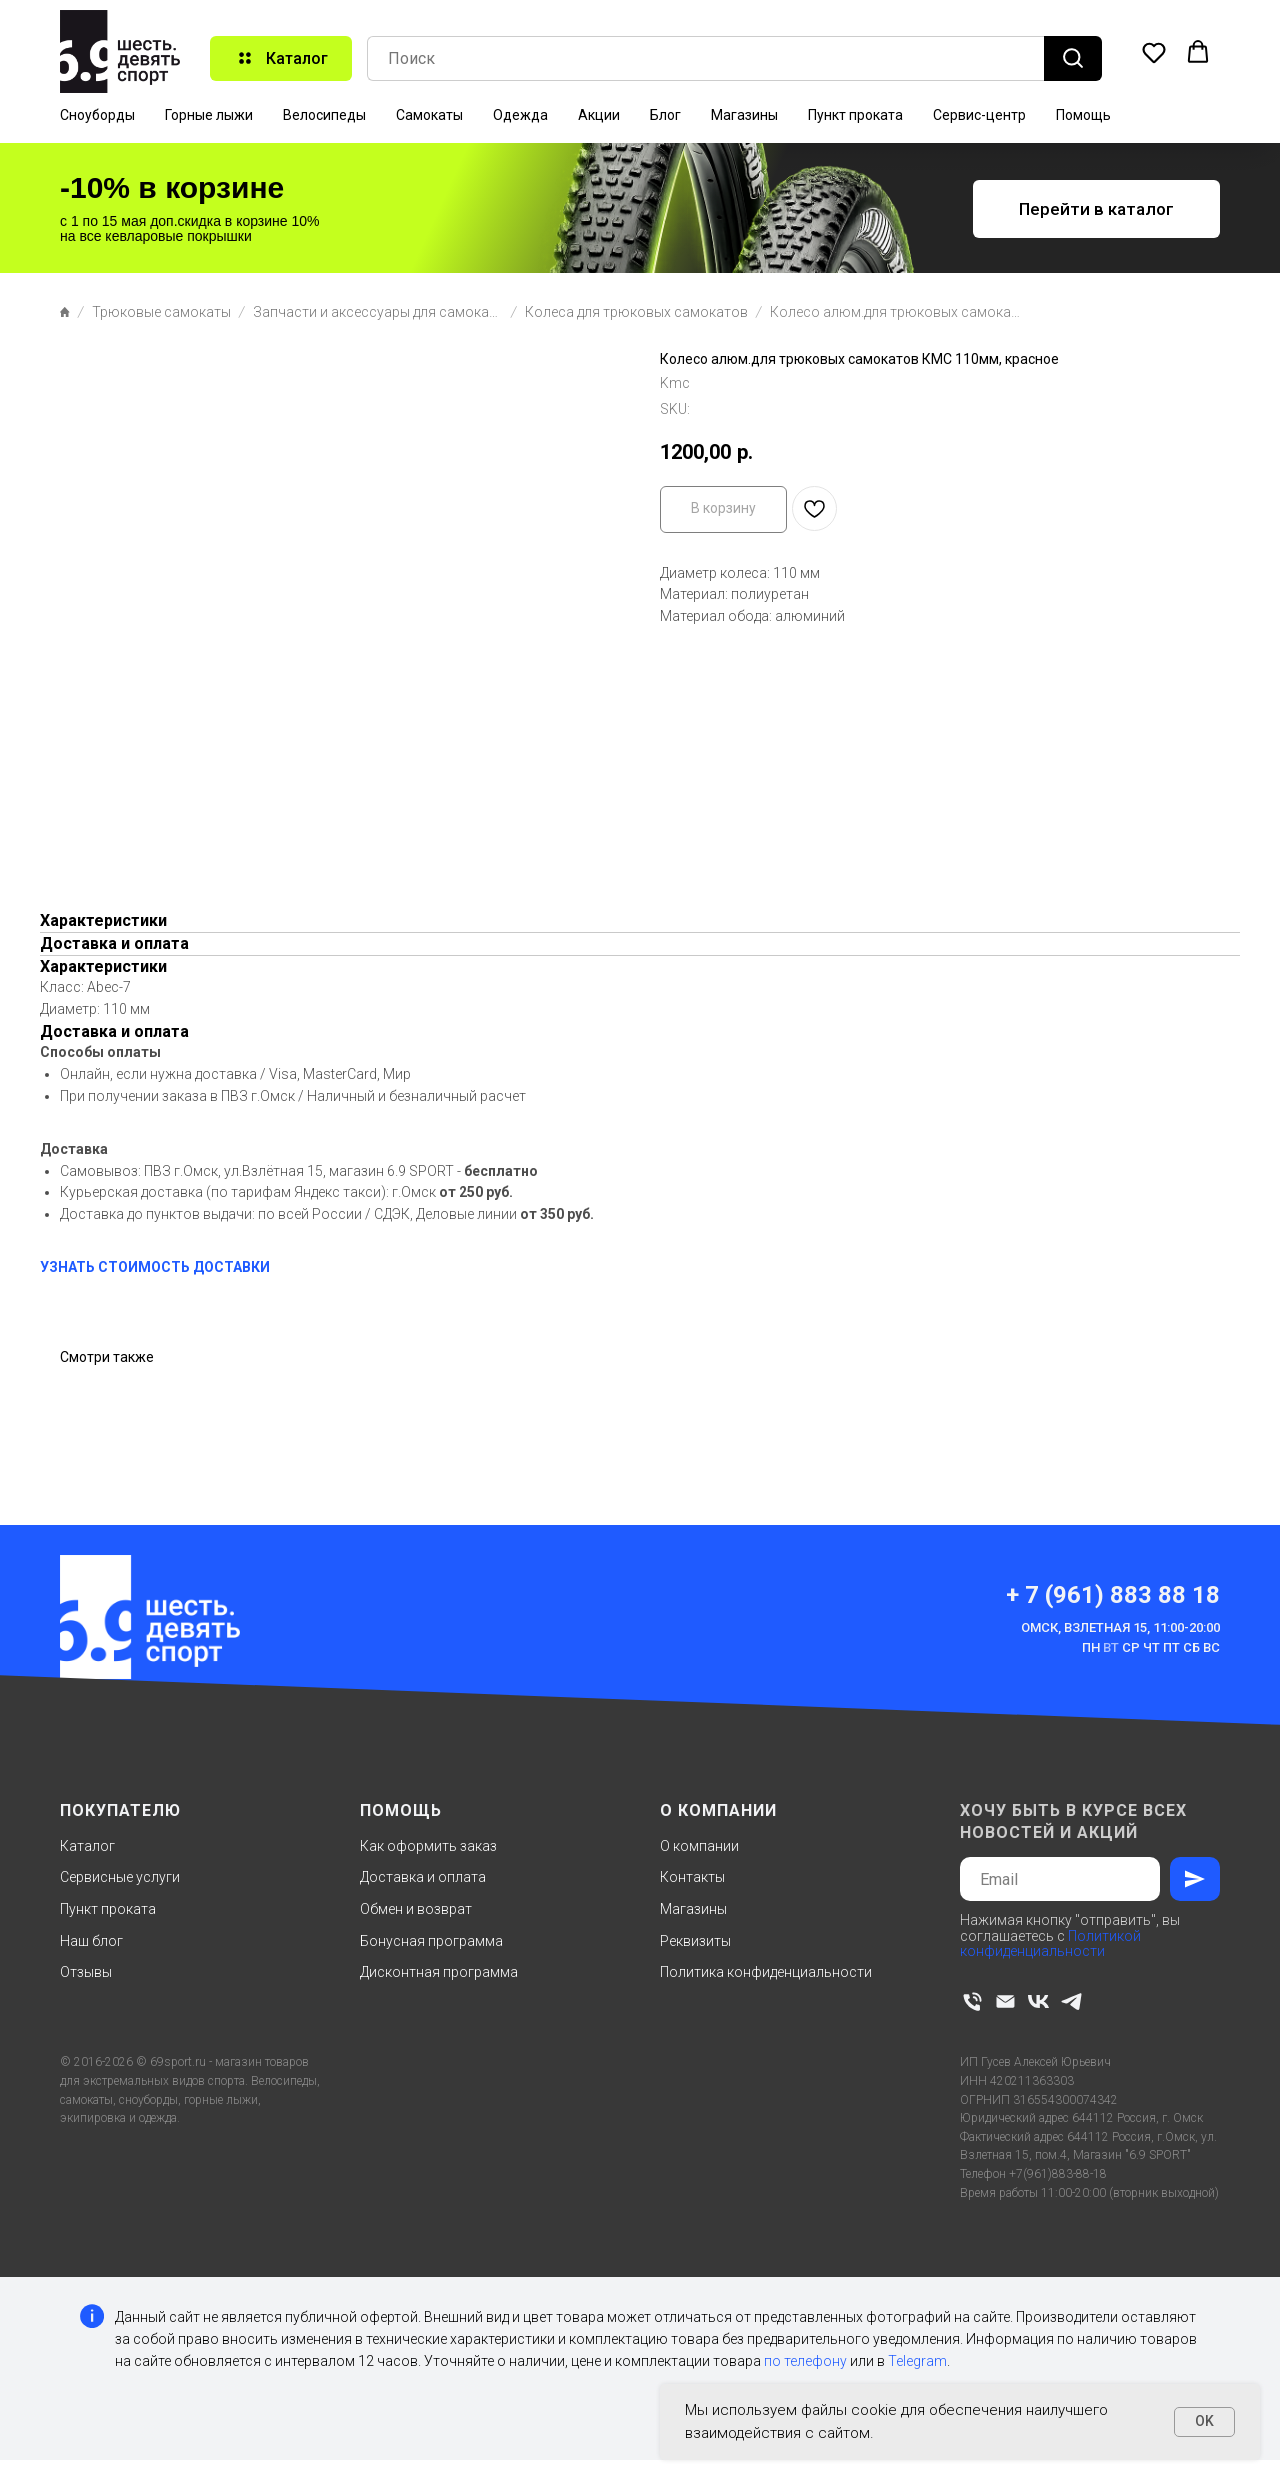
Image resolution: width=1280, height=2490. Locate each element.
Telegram (917, 2361)
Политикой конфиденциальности (1050, 1943)
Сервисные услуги (120, 1877)
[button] (1154, 52)
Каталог (87, 1846)
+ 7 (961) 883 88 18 (1113, 1595)
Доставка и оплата (423, 1877)
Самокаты (429, 115)
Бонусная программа (431, 1941)
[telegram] (1071, 2001)
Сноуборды (97, 115)
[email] (1005, 2001)
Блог (665, 115)
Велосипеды (324, 115)
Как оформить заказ (428, 1846)
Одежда (520, 115)
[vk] (1038, 2001)
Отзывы (86, 1972)
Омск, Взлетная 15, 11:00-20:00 (1120, 1627)
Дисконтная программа (439, 1972)
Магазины (744, 115)
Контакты (692, 1877)
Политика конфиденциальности (766, 1972)
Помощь (1083, 115)
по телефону (805, 2361)
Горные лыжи (209, 115)
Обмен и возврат (416, 1909)
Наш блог (91, 1941)
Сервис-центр (979, 115)
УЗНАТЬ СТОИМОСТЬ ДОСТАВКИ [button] (155, 1267)
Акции (599, 115)
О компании (699, 1846)
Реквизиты (695, 1941)
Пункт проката (855, 115)
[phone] (972, 2001)
